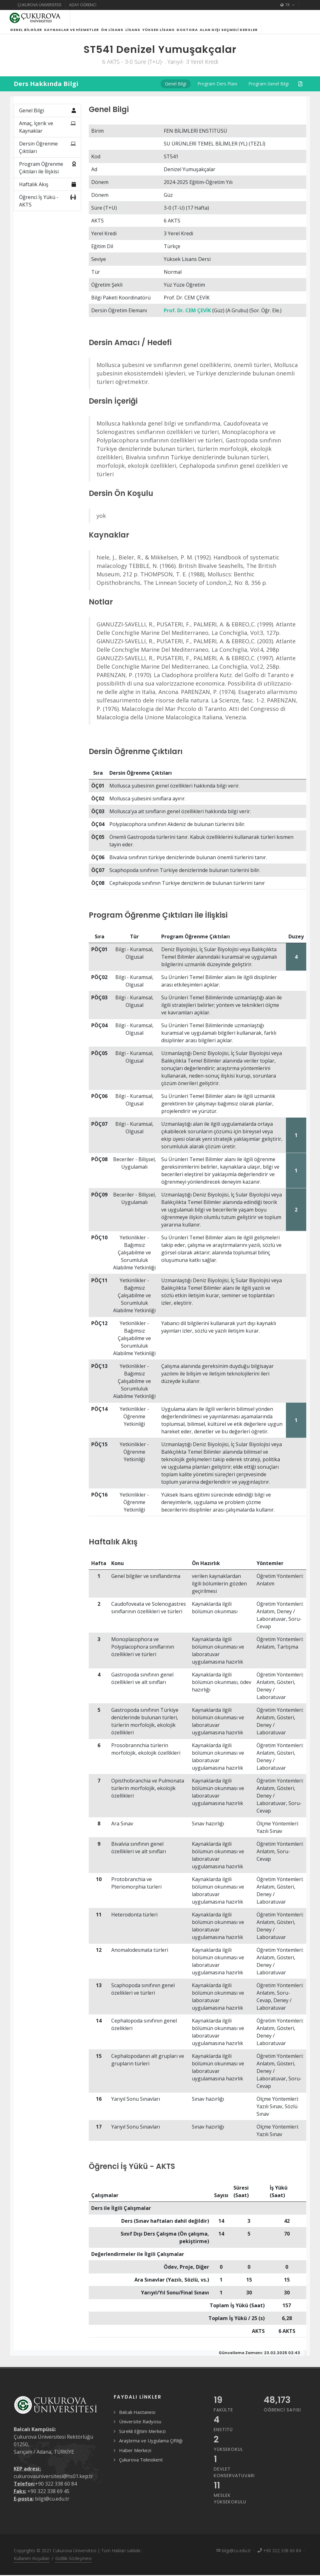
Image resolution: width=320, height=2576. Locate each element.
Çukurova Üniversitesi (39, 5)
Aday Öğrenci (82, 5)
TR (287, 5)
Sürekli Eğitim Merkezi (142, 2439)
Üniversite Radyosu (140, 2429)
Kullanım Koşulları (31, 2566)
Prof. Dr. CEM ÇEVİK (187, 317)
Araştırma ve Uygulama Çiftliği (150, 2448)
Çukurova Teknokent (141, 2467)
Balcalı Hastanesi (137, 2419)
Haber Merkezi (135, 2458)
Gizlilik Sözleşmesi (73, 2566)
